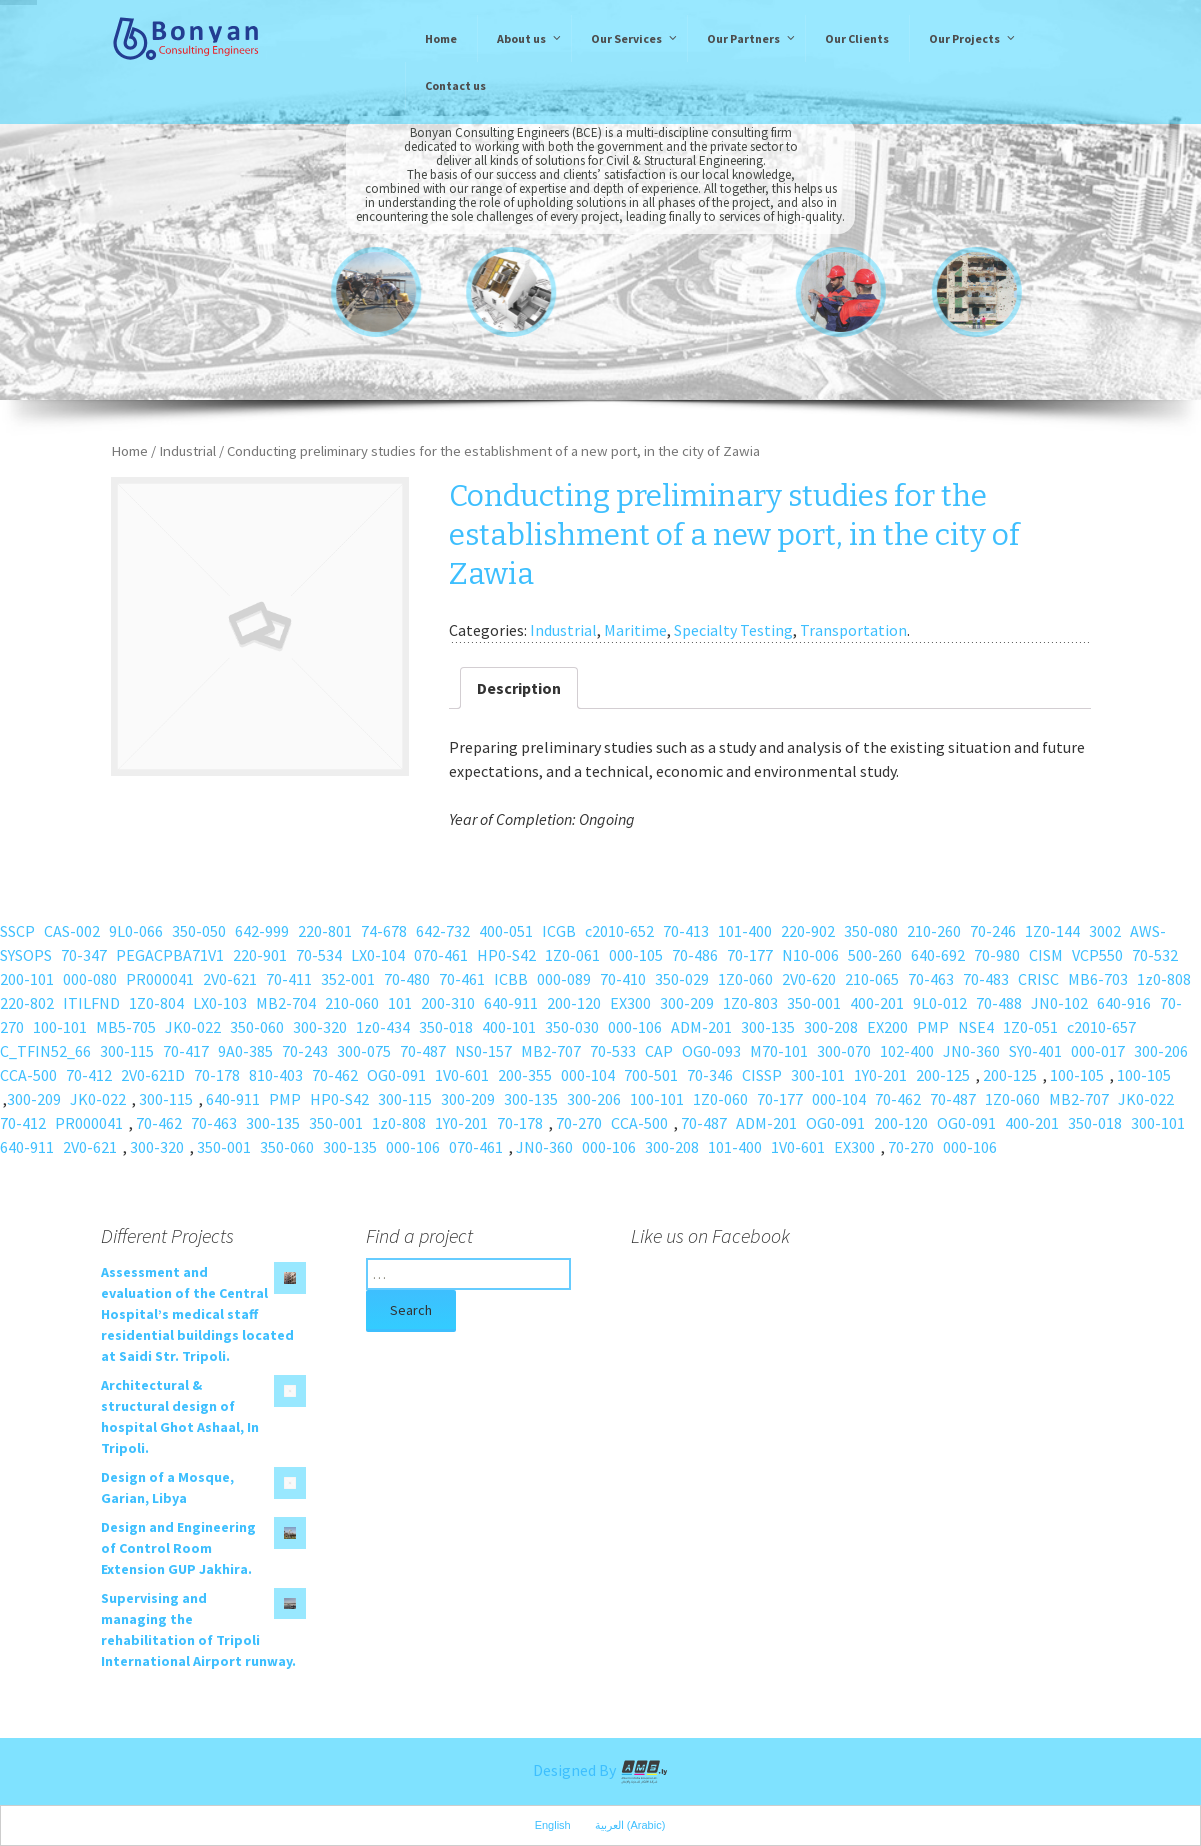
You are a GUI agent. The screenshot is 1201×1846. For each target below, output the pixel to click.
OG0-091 (396, 1075)
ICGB (559, 931)
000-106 (635, 1027)
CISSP (762, 1075)
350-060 (257, 1027)
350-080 (871, 931)
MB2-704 (286, 1003)
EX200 (887, 1027)
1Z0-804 (156, 1003)
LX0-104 (378, 955)
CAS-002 (72, 931)
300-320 (320, 1027)
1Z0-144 (1052, 931)
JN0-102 (1059, 1003)
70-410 (623, 979)
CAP (659, 1051)
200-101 (27, 979)
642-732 (443, 931)
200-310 (448, 1003)
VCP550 (1097, 955)
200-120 (574, 1003)
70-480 (407, 979)
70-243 (305, 1051)
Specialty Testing (733, 630)
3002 (1105, 931)
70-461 (462, 979)
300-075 (364, 1051)
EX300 (630, 1003)
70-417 (186, 1051)
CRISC (1038, 979)
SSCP (17, 931)
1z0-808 (1164, 979)
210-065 (872, 979)
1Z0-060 (745, 979)
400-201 (877, 1003)
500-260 (875, 955)
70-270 (579, 1123)
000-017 (1098, 1051)
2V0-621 (230, 979)
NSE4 (976, 1027)
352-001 (348, 979)
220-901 (260, 955)
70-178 (217, 1075)
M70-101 (779, 1051)
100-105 (1077, 1075)
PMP (933, 1027)
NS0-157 (483, 1051)
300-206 (1161, 1051)
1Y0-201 (880, 1075)
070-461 (441, 955)
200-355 (525, 1075)
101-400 (745, 931)
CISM (1046, 955)
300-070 (844, 1051)
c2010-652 (619, 931)
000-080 (90, 979)
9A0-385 (245, 1051)
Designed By (601, 1770)
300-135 (768, 1027)
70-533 (613, 1051)
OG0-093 (711, 1051)
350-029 (682, 979)
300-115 (127, 1051)
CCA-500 (28, 1075)
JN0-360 (971, 1051)
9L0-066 (136, 931)
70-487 (423, 1051)
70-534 (319, 955)
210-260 (934, 931)
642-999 (262, 931)
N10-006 (810, 955)
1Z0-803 (750, 1003)
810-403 (276, 1075)
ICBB (511, 979)
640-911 (511, 1003)
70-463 (931, 979)
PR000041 (160, 979)
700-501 (651, 1075)
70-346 (710, 1075)
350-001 (814, 1003)
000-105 (636, 955)
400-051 (506, 931)
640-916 (1124, 1003)
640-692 (938, 955)
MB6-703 (1098, 979)
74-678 (384, 931)
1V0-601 (462, 1075)
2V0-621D (153, 1075)
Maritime (635, 630)
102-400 (907, 1051)
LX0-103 (220, 1003)
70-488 (999, 1003)
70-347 (84, 955)
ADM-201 (701, 1027)
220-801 (325, 931)
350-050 (199, 931)
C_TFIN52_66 (45, 1051)
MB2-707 (551, 1051)
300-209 (687, 1003)
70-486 (695, 955)
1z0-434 (383, 1027)
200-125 (943, 1075)
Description (519, 688)
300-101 (818, 1075)
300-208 (831, 1027)
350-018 (446, 1027)
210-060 (352, 1003)
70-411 (289, 979)
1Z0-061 (572, 955)
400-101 (509, 1027)
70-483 (986, 979)
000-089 (564, 979)
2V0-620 (809, 979)
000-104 (588, 1075)
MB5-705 (126, 1027)
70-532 (1155, 955)
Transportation (853, 630)
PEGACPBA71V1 (170, 955)
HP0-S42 (506, 955)
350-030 (572, 1027)
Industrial (187, 451)
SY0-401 (1035, 1051)
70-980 (997, 955)
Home (129, 451)
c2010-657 (1101, 1027)
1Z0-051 (1030, 1027)
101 (400, 1003)
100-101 (60, 1027)
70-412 (89, 1075)
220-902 (808, 931)
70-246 (993, 931)
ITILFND (91, 1003)
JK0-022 (193, 1027)
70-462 (335, 1075)
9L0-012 (940, 1003)
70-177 (750, 955)
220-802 (27, 1003)
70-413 (686, 931)
